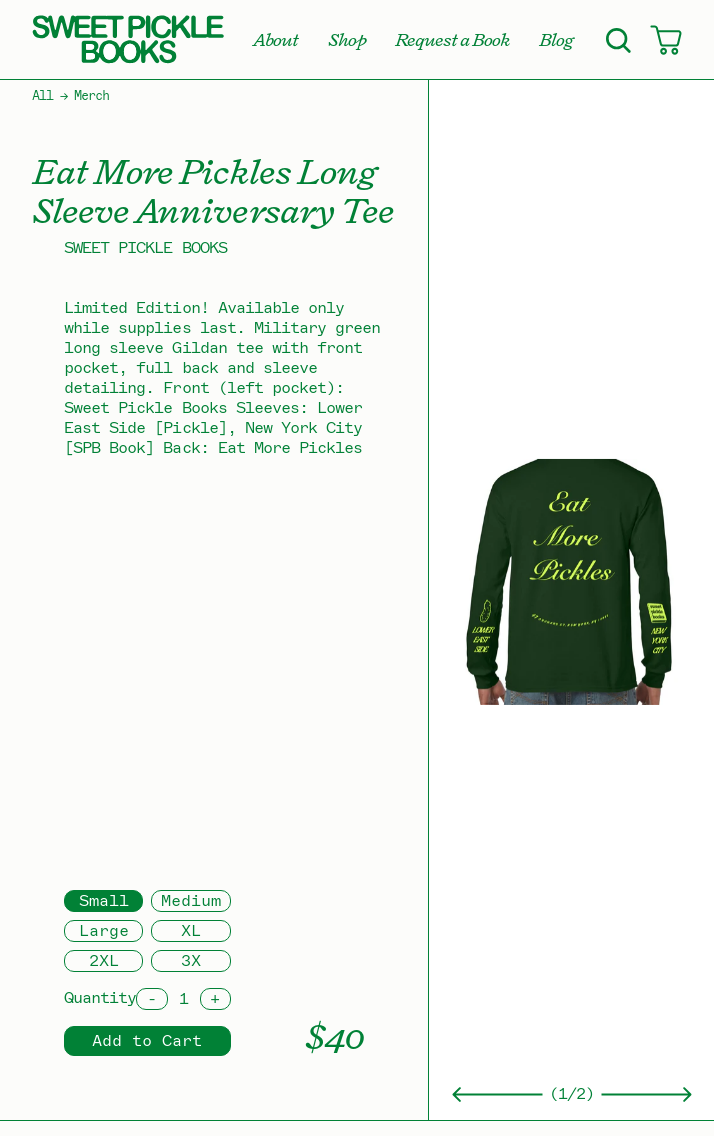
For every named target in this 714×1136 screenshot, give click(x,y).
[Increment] (215, 999)
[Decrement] (151, 999)
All (42, 96)
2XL (104, 961)
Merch (91, 96)
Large (104, 931)
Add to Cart (147, 1041)
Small (104, 901)
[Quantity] (184, 999)
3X (191, 961)
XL (191, 931)
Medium (191, 901)
